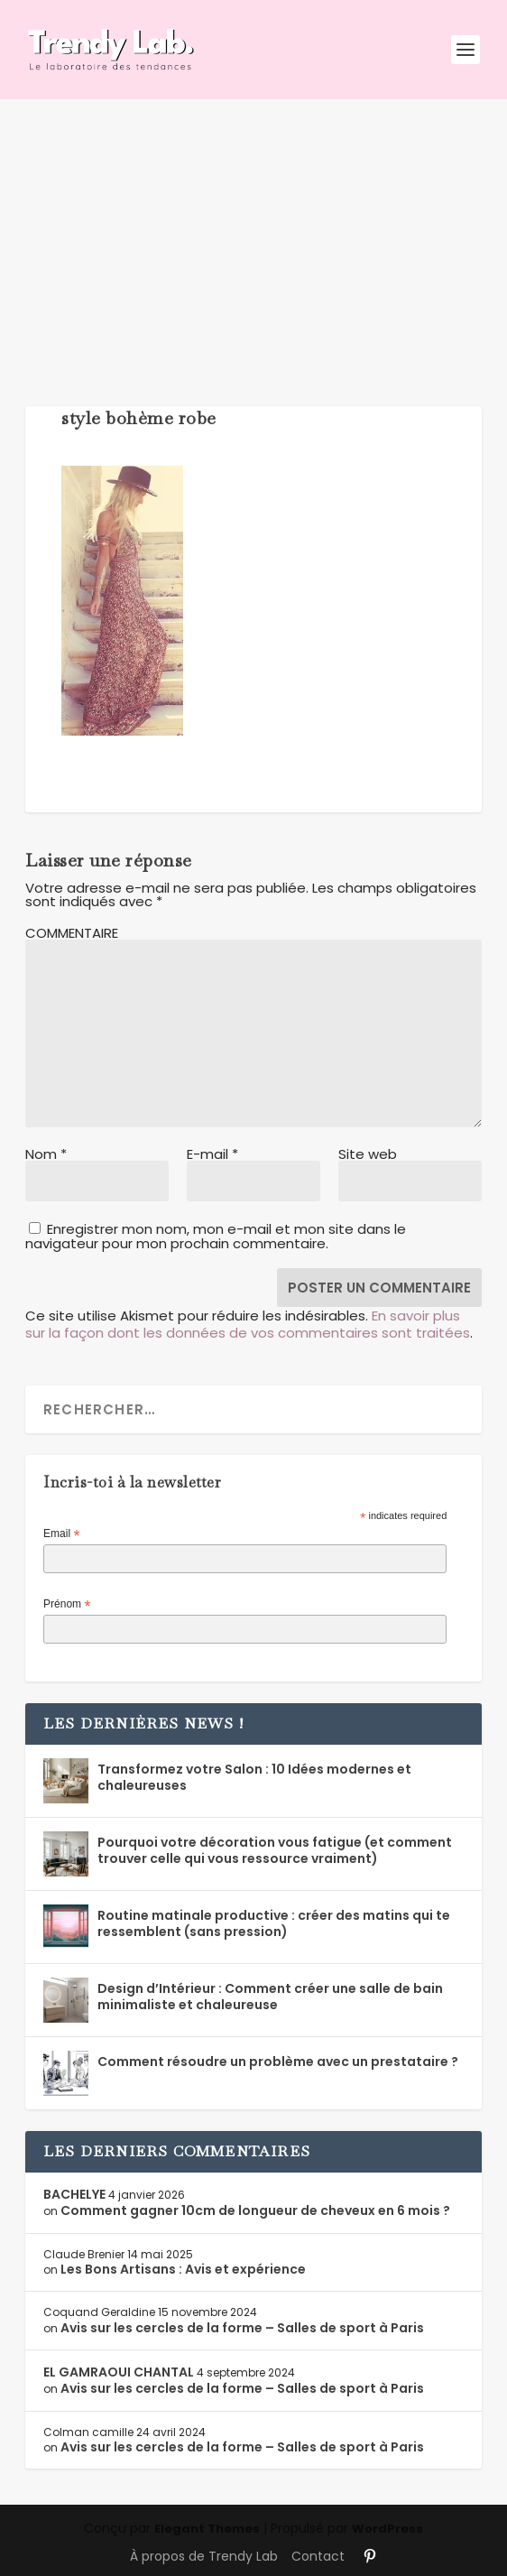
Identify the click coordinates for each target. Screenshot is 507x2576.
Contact (318, 2556)
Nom (46, 1153)
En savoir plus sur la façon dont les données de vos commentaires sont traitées (247, 1324)
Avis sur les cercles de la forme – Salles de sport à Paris (242, 2328)
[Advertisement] (253, 234)
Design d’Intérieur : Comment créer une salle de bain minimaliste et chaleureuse (270, 1996)
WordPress (387, 2528)
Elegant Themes (207, 2528)
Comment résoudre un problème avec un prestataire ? (277, 2061)
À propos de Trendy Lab (204, 2556)
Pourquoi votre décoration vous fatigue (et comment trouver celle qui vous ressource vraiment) (274, 1850)
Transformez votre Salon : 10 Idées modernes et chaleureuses (254, 1777)
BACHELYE (74, 2194)
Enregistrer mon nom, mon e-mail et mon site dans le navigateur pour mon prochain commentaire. (215, 1236)
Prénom (66, 1605)
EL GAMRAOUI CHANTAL (118, 2372)
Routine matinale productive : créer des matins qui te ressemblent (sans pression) (273, 1923)
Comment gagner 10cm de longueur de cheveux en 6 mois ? (255, 2210)
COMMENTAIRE (71, 932)
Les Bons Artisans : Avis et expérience (183, 2269)
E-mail (212, 1153)
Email (61, 1534)
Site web (367, 1153)
